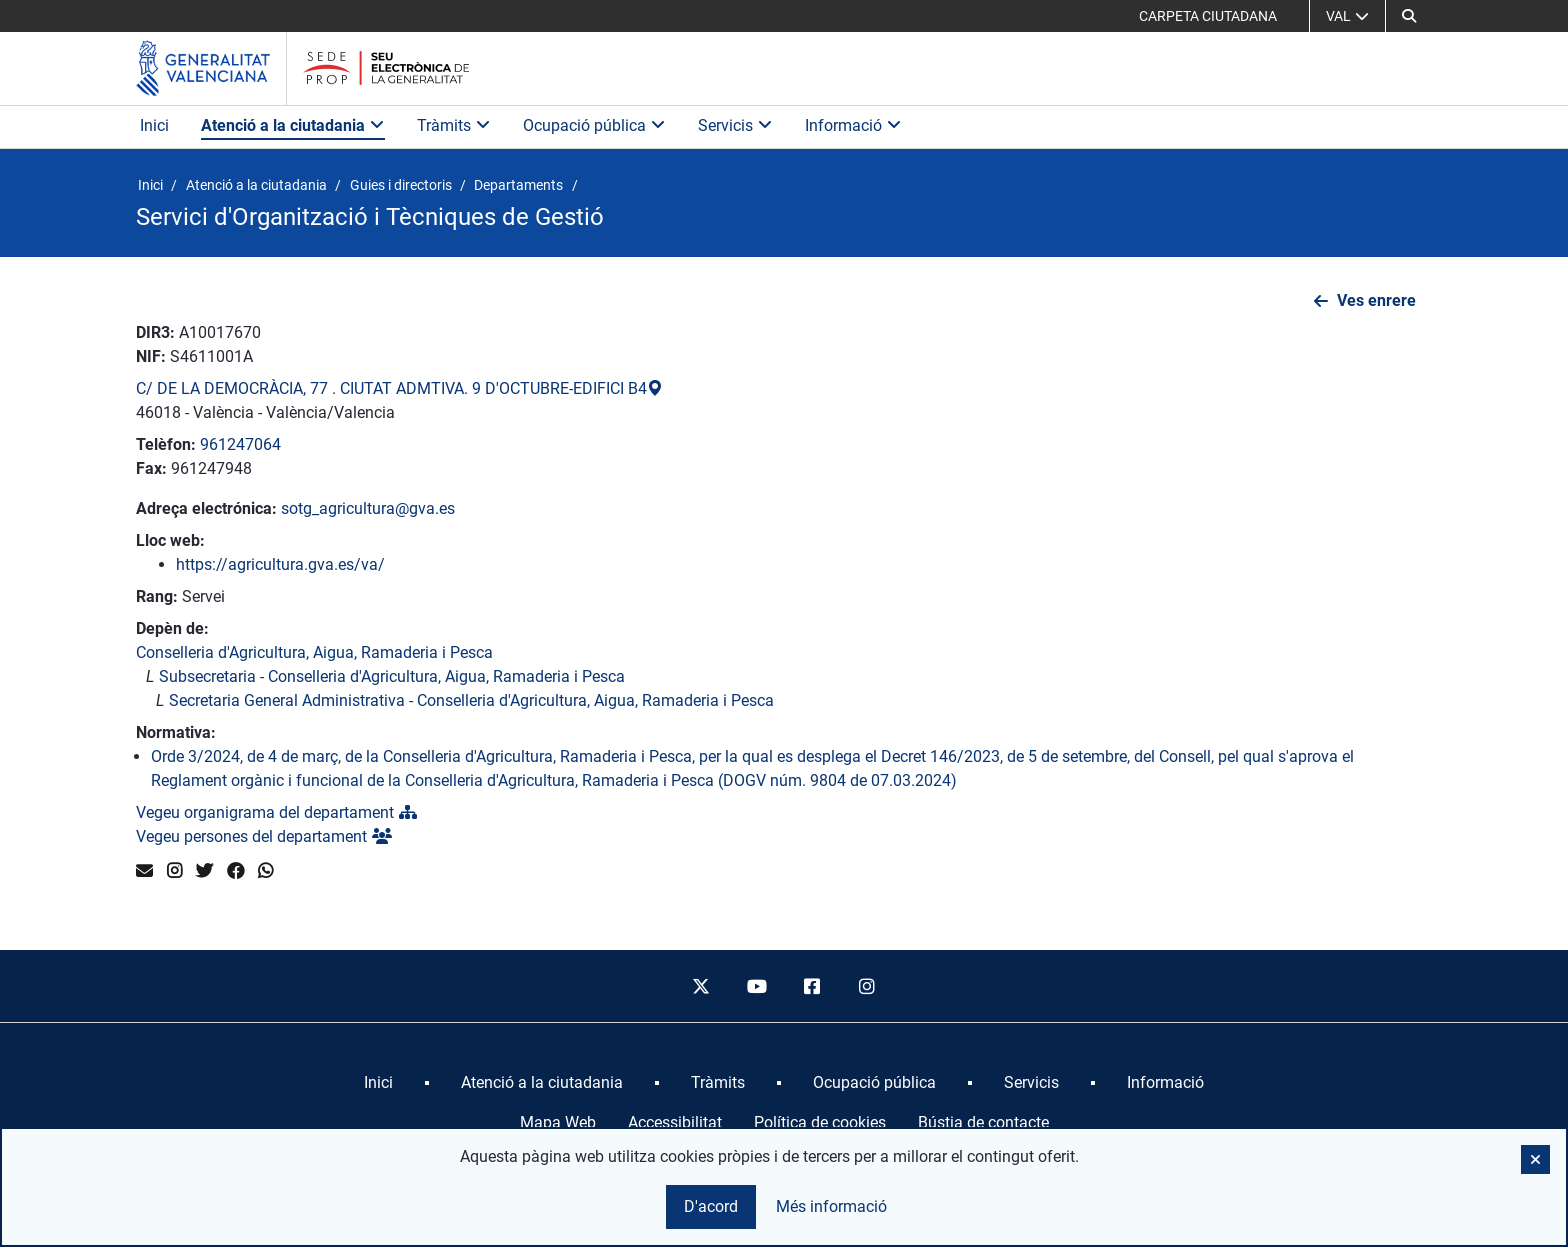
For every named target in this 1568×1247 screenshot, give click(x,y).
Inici (154, 125)
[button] (1409, 16)
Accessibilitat (675, 1122)
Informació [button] (853, 125)
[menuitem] (378, 1083)
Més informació (831, 1206)
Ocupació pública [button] (594, 125)
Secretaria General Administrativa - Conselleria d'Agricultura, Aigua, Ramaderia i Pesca (471, 700)
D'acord (711, 1206)
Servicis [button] (735, 125)
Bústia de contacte (983, 1122)
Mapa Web (558, 1122)
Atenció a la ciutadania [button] (293, 125)
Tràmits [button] (454, 125)
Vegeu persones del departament (264, 836)
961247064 (240, 444)
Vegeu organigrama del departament (276, 812)
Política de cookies (820, 1122)
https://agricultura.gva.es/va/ (280, 564)
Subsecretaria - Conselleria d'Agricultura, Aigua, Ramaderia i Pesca (392, 676)
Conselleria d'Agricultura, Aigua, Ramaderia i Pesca (314, 652)
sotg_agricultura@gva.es (368, 508)
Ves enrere (1376, 300)
